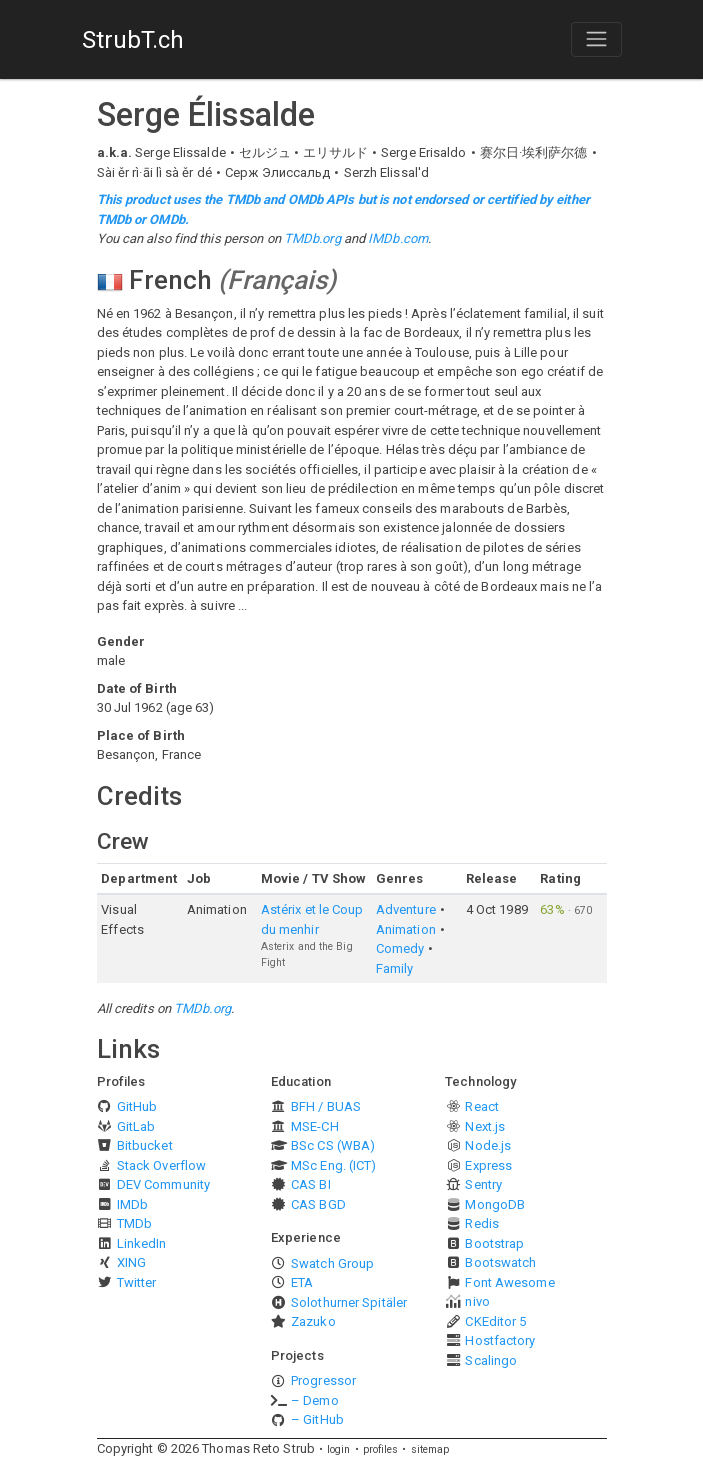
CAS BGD (318, 1204)
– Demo (315, 1400)
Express (488, 1165)
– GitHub (317, 1419)
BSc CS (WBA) (333, 1145)
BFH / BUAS (326, 1106)
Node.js (488, 1145)
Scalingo (491, 1360)
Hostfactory (500, 1340)
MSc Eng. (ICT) (333, 1165)
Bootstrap (494, 1243)
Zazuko (313, 1321)
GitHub (137, 1106)
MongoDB (495, 1204)
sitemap (430, 1449)
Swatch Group (332, 1263)
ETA (302, 1282)
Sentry (483, 1184)
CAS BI (311, 1184)
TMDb (134, 1223)
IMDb (132, 1204)
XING (131, 1262)
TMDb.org (312, 238)
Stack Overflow (161, 1165)
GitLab (136, 1126)
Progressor (323, 1380)
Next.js (485, 1126)
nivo (477, 1301)
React (482, 1106)
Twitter (137, 1282)
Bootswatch (500, 1262)
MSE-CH (315, 1126)
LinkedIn (142, 1243)
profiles (381, 1449)
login (339, 1449)
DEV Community (163, 1184)
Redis (482, 1223)
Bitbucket (145, 1145)
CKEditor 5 (495, 1321)
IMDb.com (398, 238)
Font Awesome (509, 1282)
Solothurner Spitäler (349, 1302)
